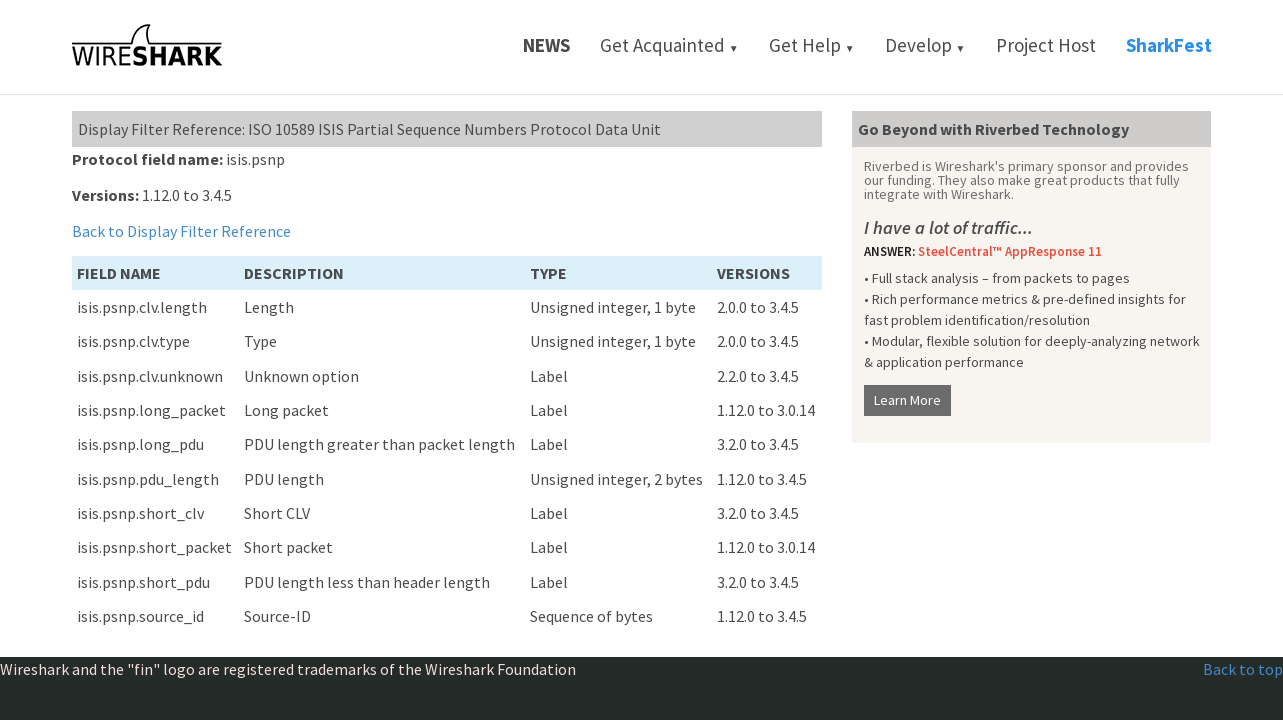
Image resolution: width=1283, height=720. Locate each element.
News (546, 45)
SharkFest (1169, 45)
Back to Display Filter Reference (181, 231)
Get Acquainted (669, 45)
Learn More (907, 400)
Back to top (1243, 669)
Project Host (1046, 45)
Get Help (812, 45)
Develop (925, 45)
